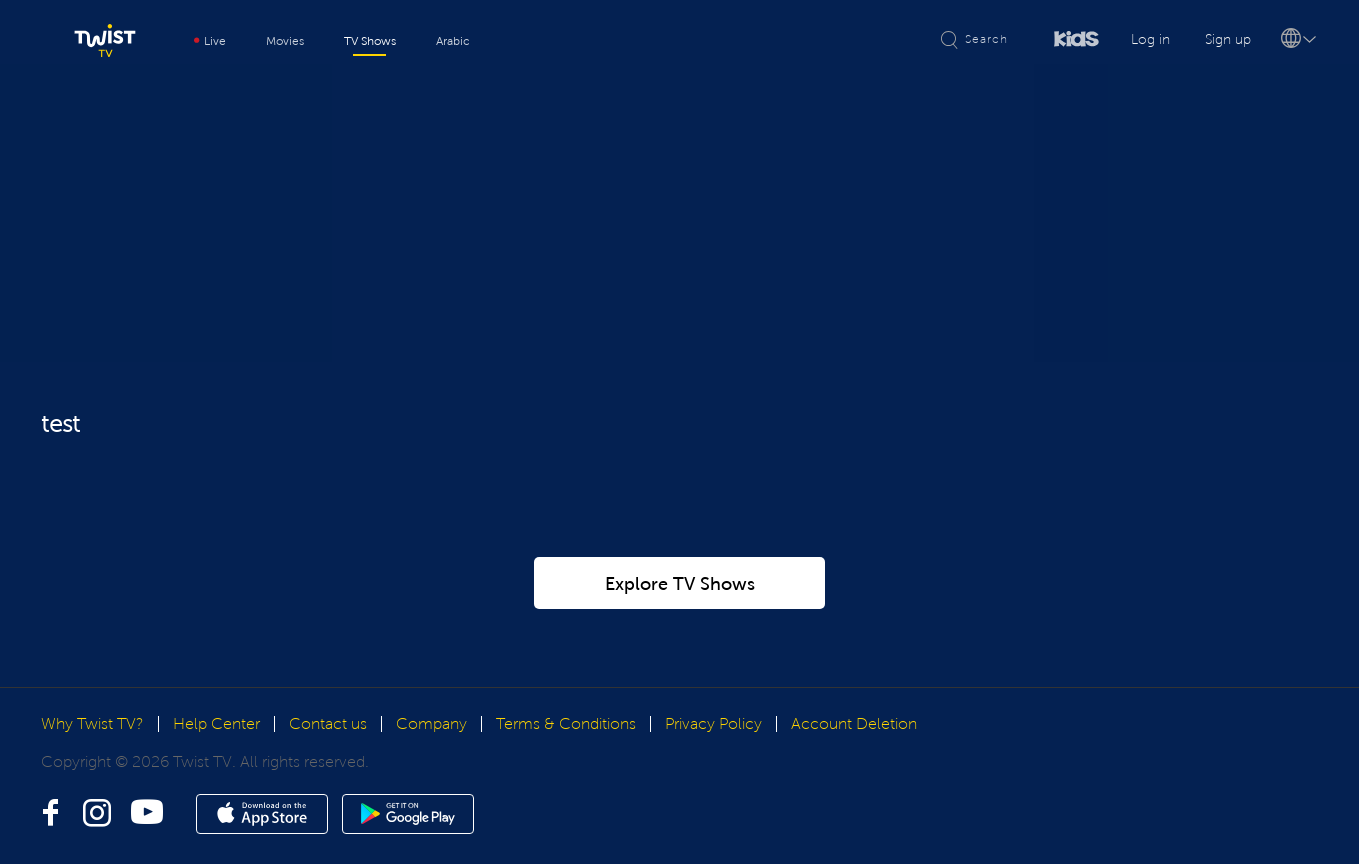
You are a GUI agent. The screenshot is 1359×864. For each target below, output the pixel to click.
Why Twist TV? (92, 723)
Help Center (216, 723)
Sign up (1228, 39)
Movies (285, 41)
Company (431, 723)
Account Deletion (854, 723)
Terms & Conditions (566, 723)
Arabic (453, 41)
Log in (1150, 39)
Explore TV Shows (680, 584)
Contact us (328, 723)
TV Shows (370, 41)
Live (210, 41)
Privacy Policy (713, 723)
